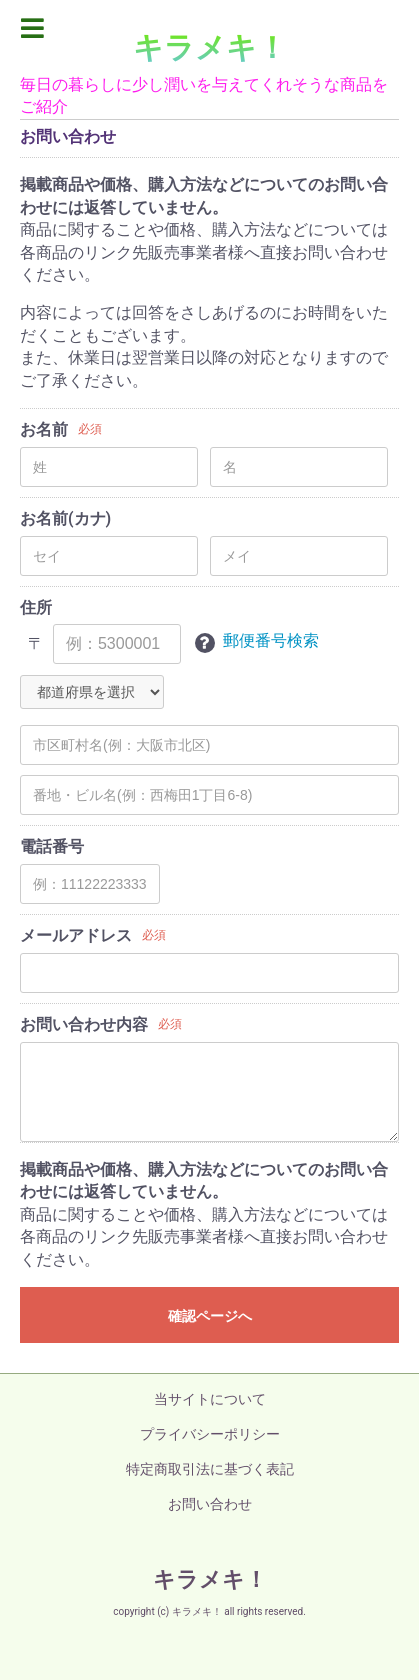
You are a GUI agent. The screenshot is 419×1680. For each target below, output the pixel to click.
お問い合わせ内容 (84, 1024)
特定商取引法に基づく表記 (210, 1469)
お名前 (44, 429)
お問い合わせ (210, 1504)
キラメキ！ (210, 47)
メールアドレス (76, 935)
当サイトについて (210, 1399)
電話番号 (52, 846)
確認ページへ (210, 1316)
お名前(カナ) (65, 518)
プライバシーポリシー (210, 1434)
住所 (36, 607)
